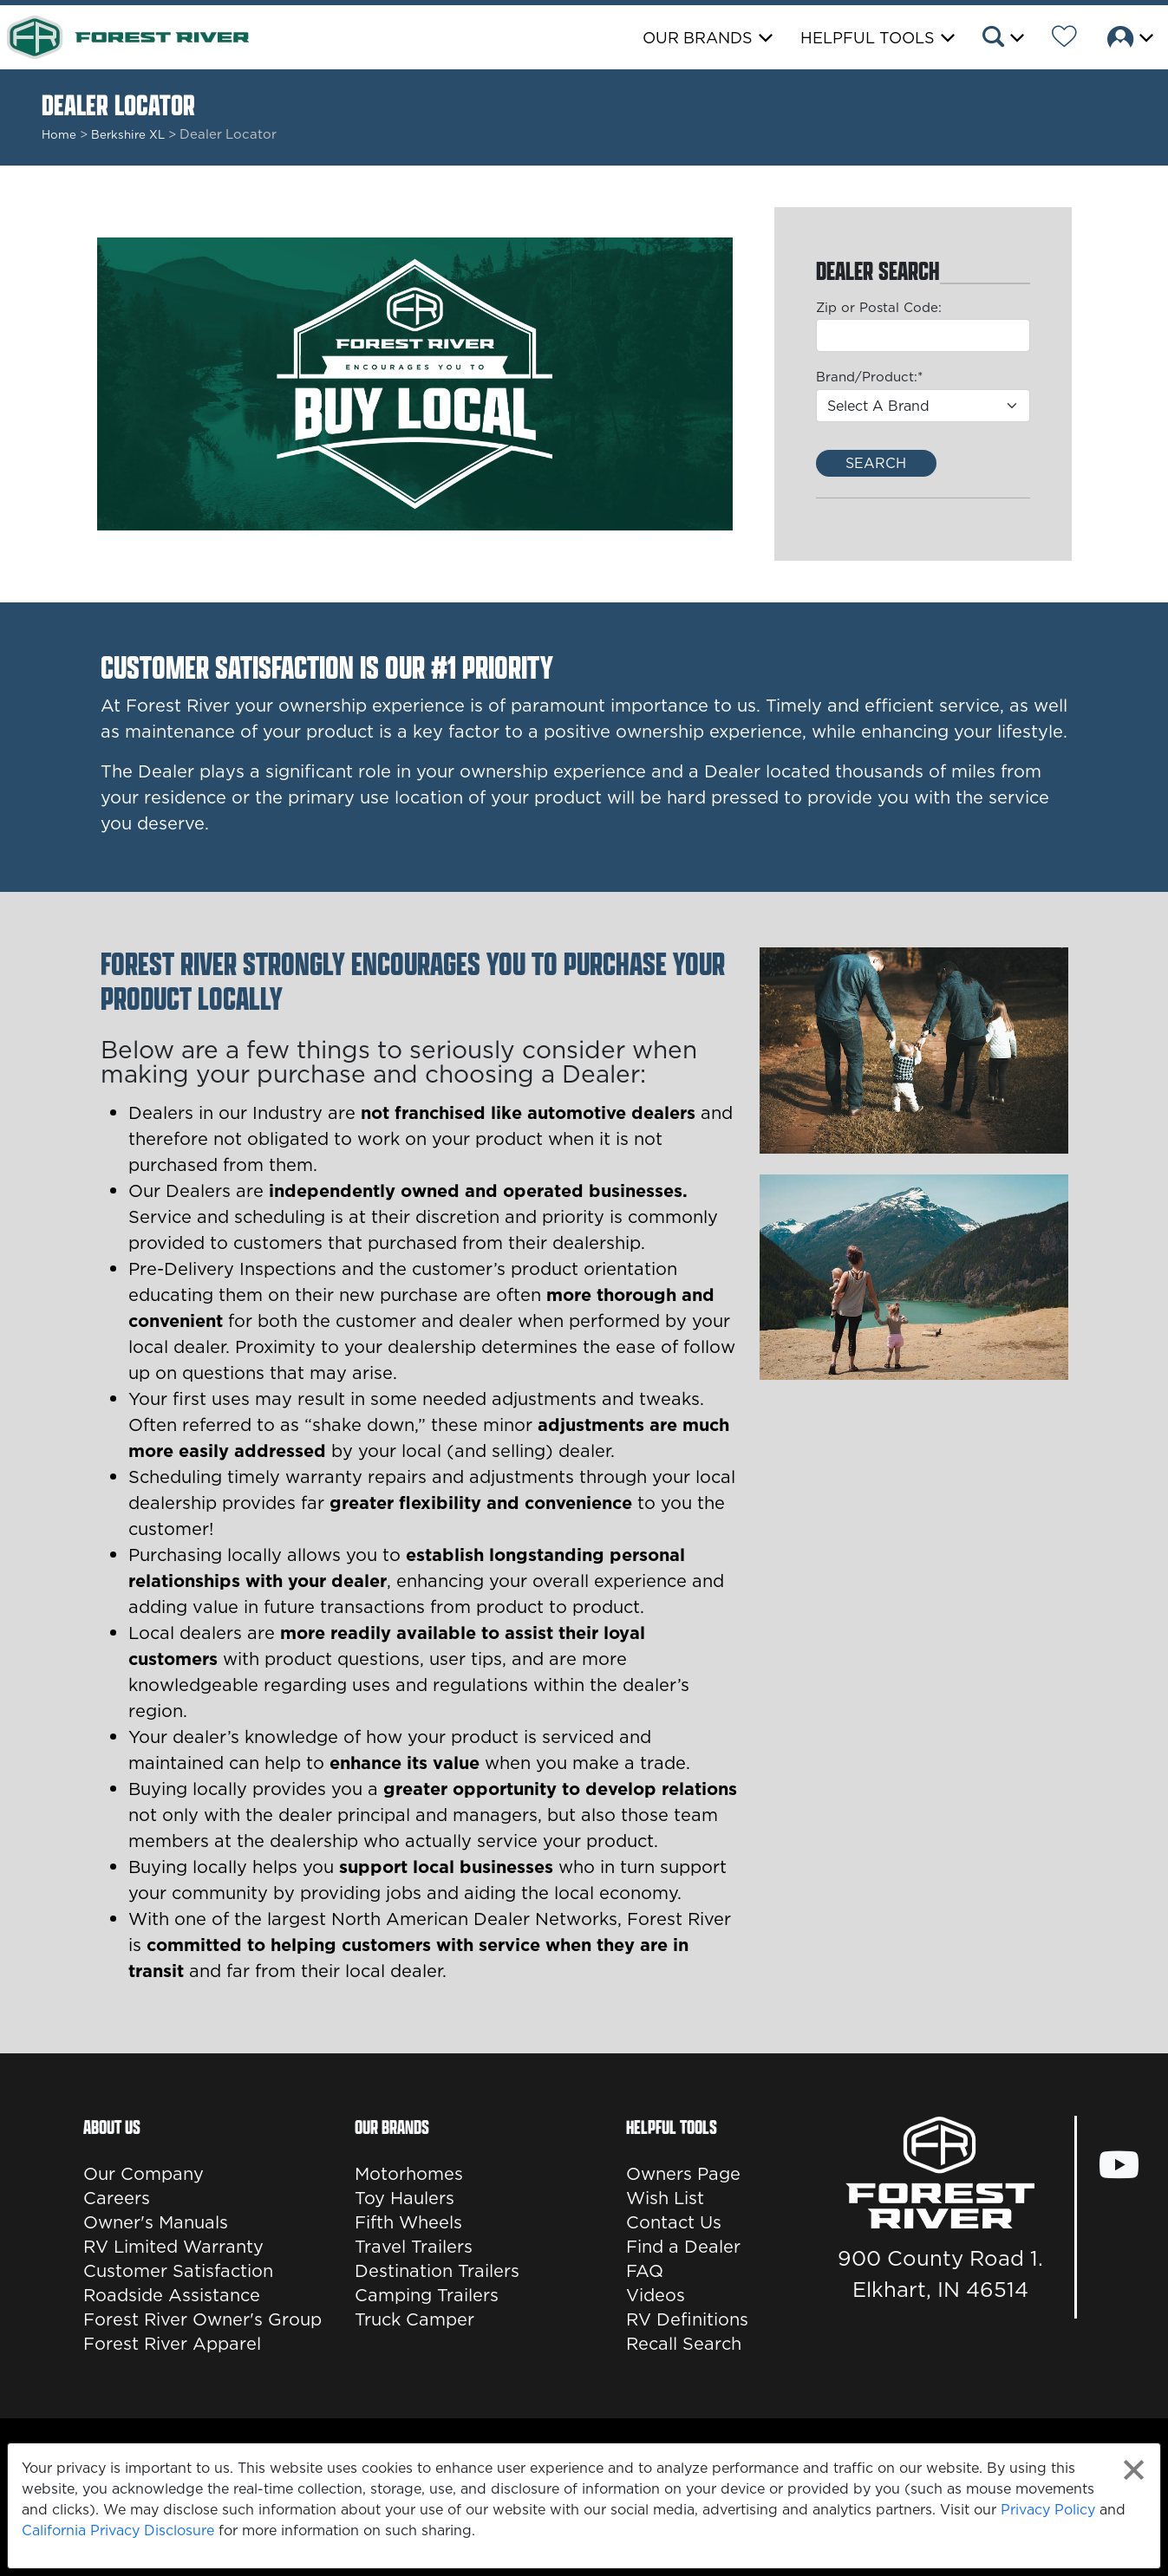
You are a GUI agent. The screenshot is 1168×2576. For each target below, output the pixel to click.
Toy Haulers (404, 2198)
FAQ (644, 2271)
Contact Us (673, 2222)
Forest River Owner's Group (202, 2319)
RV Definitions (687, 2319)
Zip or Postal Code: (879, 307)
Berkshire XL (128, 134)
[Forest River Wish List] (1064, 39)
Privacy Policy (1048, 2509)
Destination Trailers (437, 2271)
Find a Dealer (683, 2246)
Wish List (665, 2198)
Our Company (143, 2174)
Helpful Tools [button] (867, 38)
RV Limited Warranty (173, 2246)
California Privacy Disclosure (118, 2530)
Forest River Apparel (172, 2344)
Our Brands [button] (698, 38)
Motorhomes (409, 2174)
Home (59, 134)
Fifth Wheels (408, 2222)
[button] (1001, 39)
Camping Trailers (427, 2295)
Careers (116, 2198)
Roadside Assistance (171, 2295)
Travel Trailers (414, 2246)
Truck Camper (414, 2319)
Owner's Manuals (155, 2222)
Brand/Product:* (869, 377)
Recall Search (683, 2344)
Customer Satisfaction (178, 2271)
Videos (655, 2295)
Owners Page (683, 2174)
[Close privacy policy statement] (1133, 2469)
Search (875, 462)
